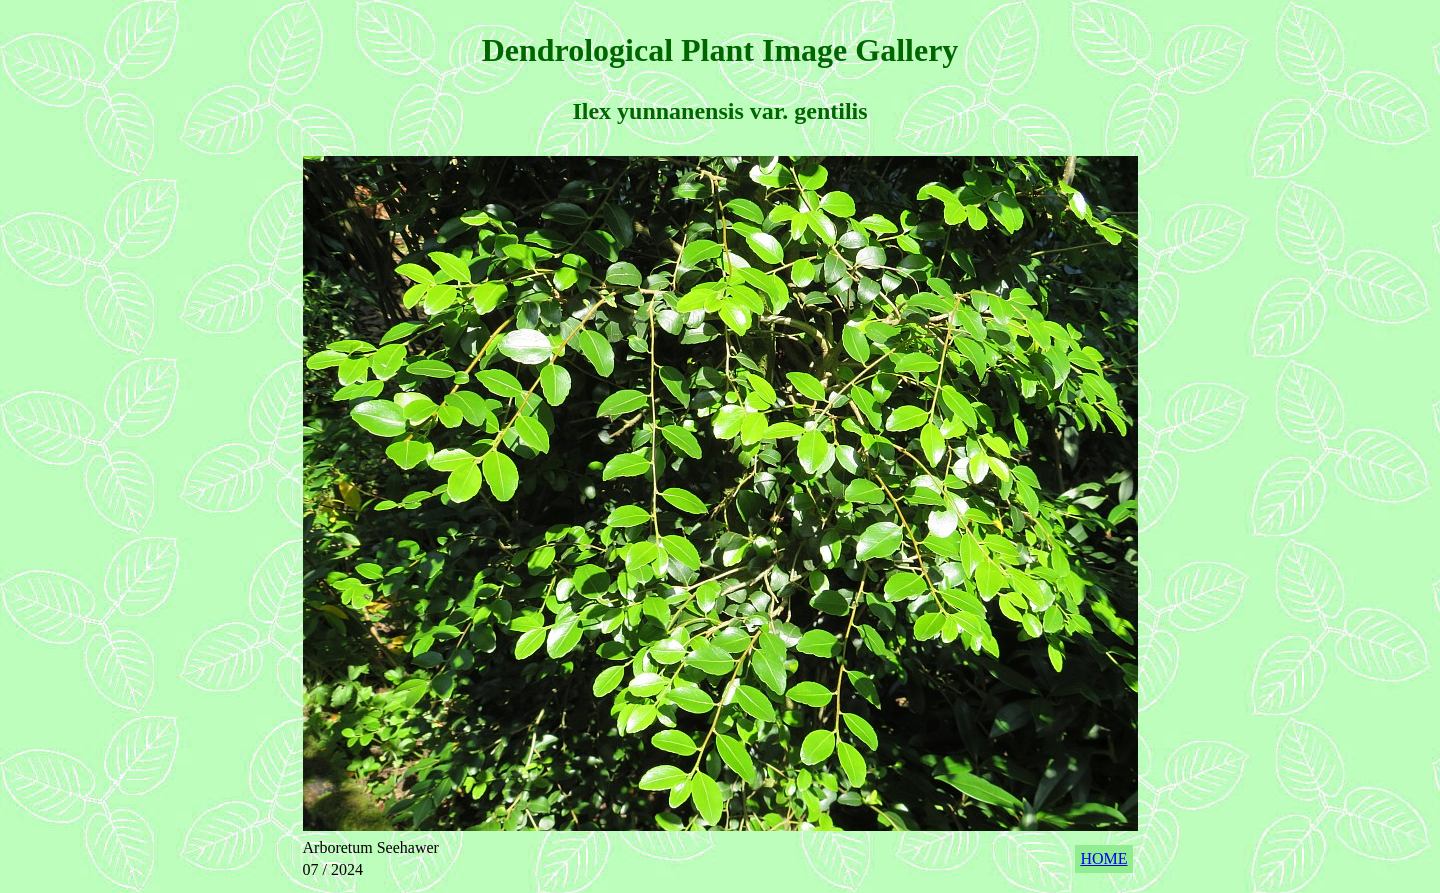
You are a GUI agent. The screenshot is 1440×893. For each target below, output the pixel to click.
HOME (1103, 858)
